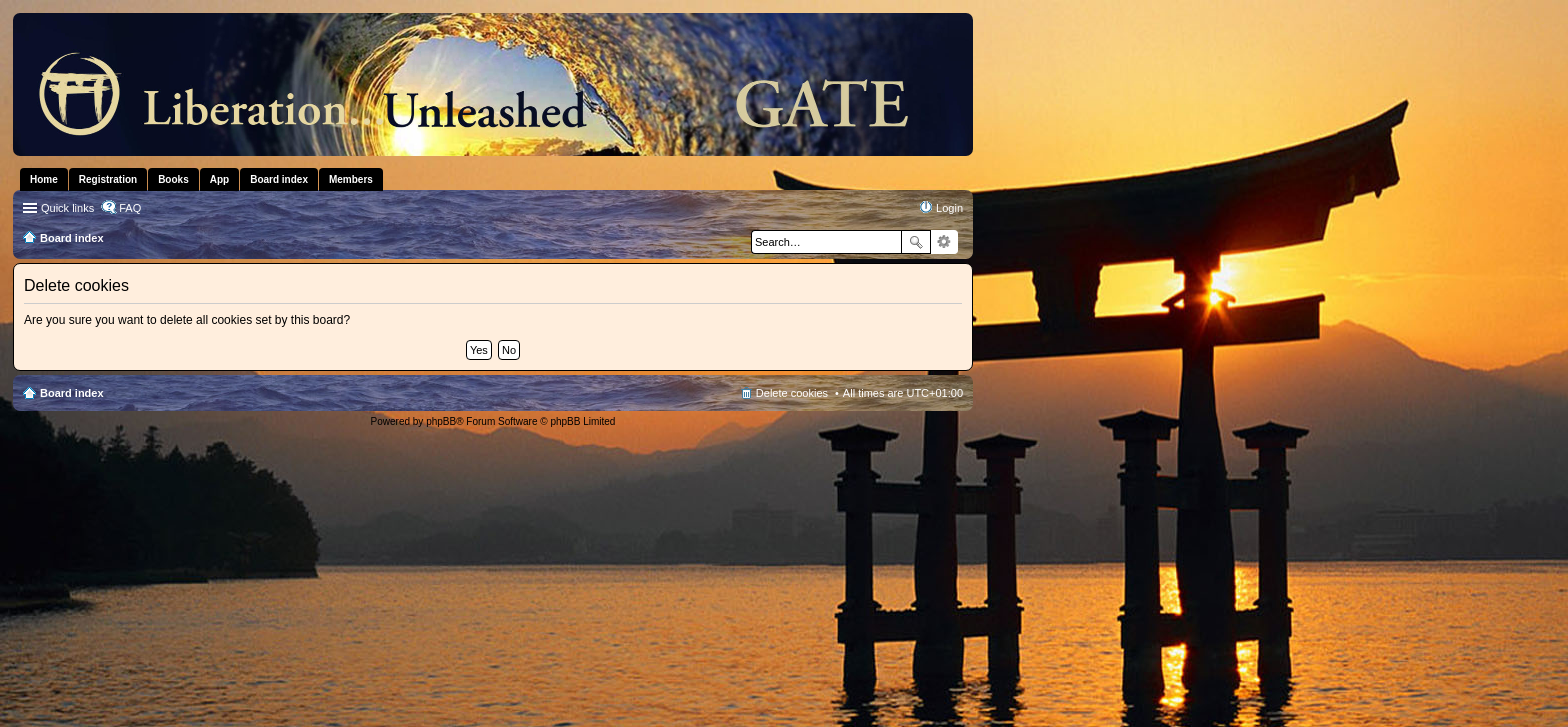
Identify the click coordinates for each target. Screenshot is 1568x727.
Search (916, 242)
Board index (72, 393)
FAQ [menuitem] (130, 208)
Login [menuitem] (949, 208)
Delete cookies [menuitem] (792, 393)
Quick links (67, 208)
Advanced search (944, 242)
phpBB (441, 421)
